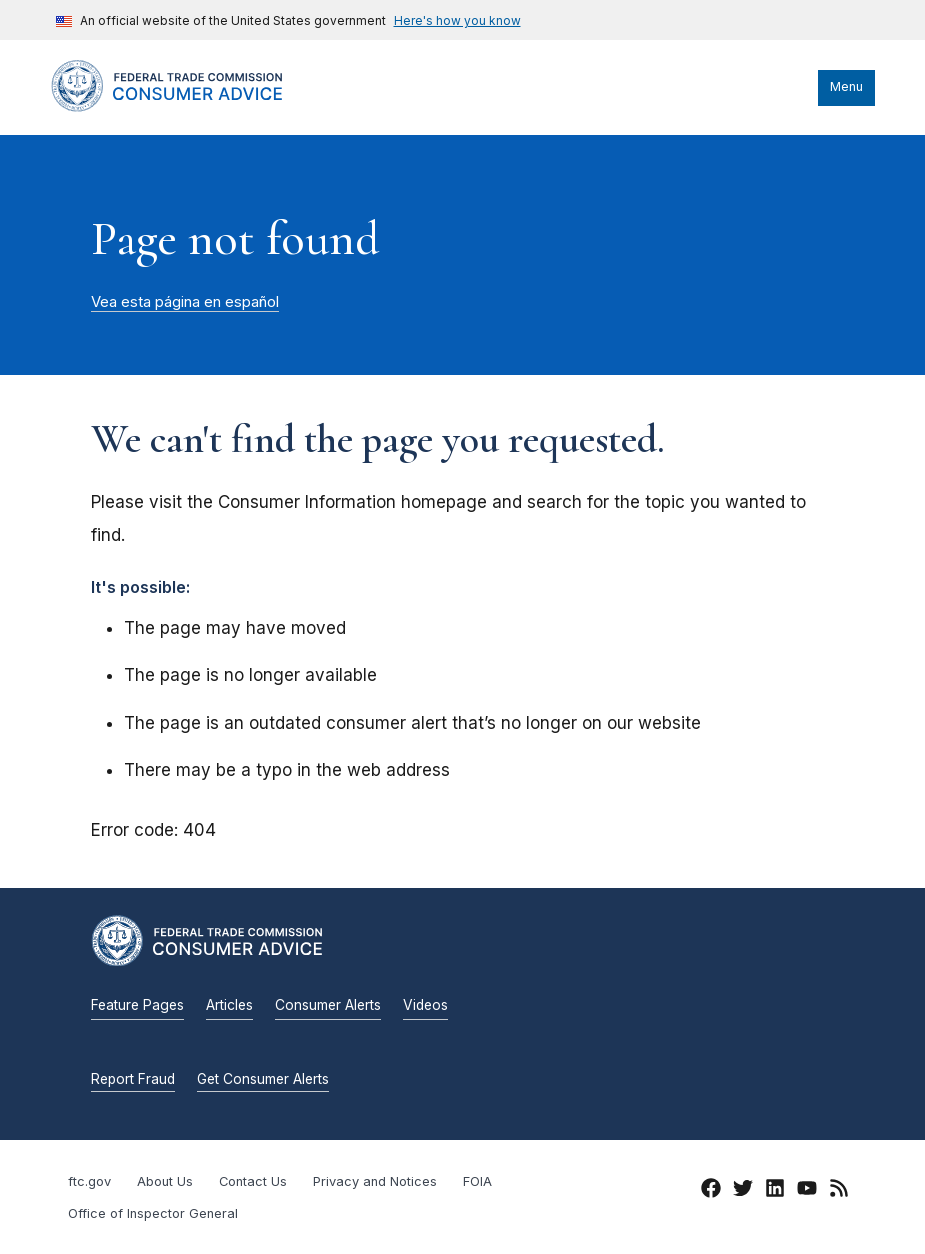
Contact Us (253, 1181)
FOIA (477, 1181)
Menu (846, 86)
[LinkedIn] (775, 1191)
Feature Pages (137, 1005)
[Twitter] (743, 1191)
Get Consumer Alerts (263, 1079)
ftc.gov (89, 1181)
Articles (229, 1005)
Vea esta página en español (185, 302)
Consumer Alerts (328, 1005)
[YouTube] (807, 1191)
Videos (425, 1005)
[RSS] (839, 1191)
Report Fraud (133, 1079)
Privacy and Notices (375, 1181)
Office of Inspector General (153, 1213)
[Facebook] (711, 1191)
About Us (165, 1181)
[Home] (186, 107)
